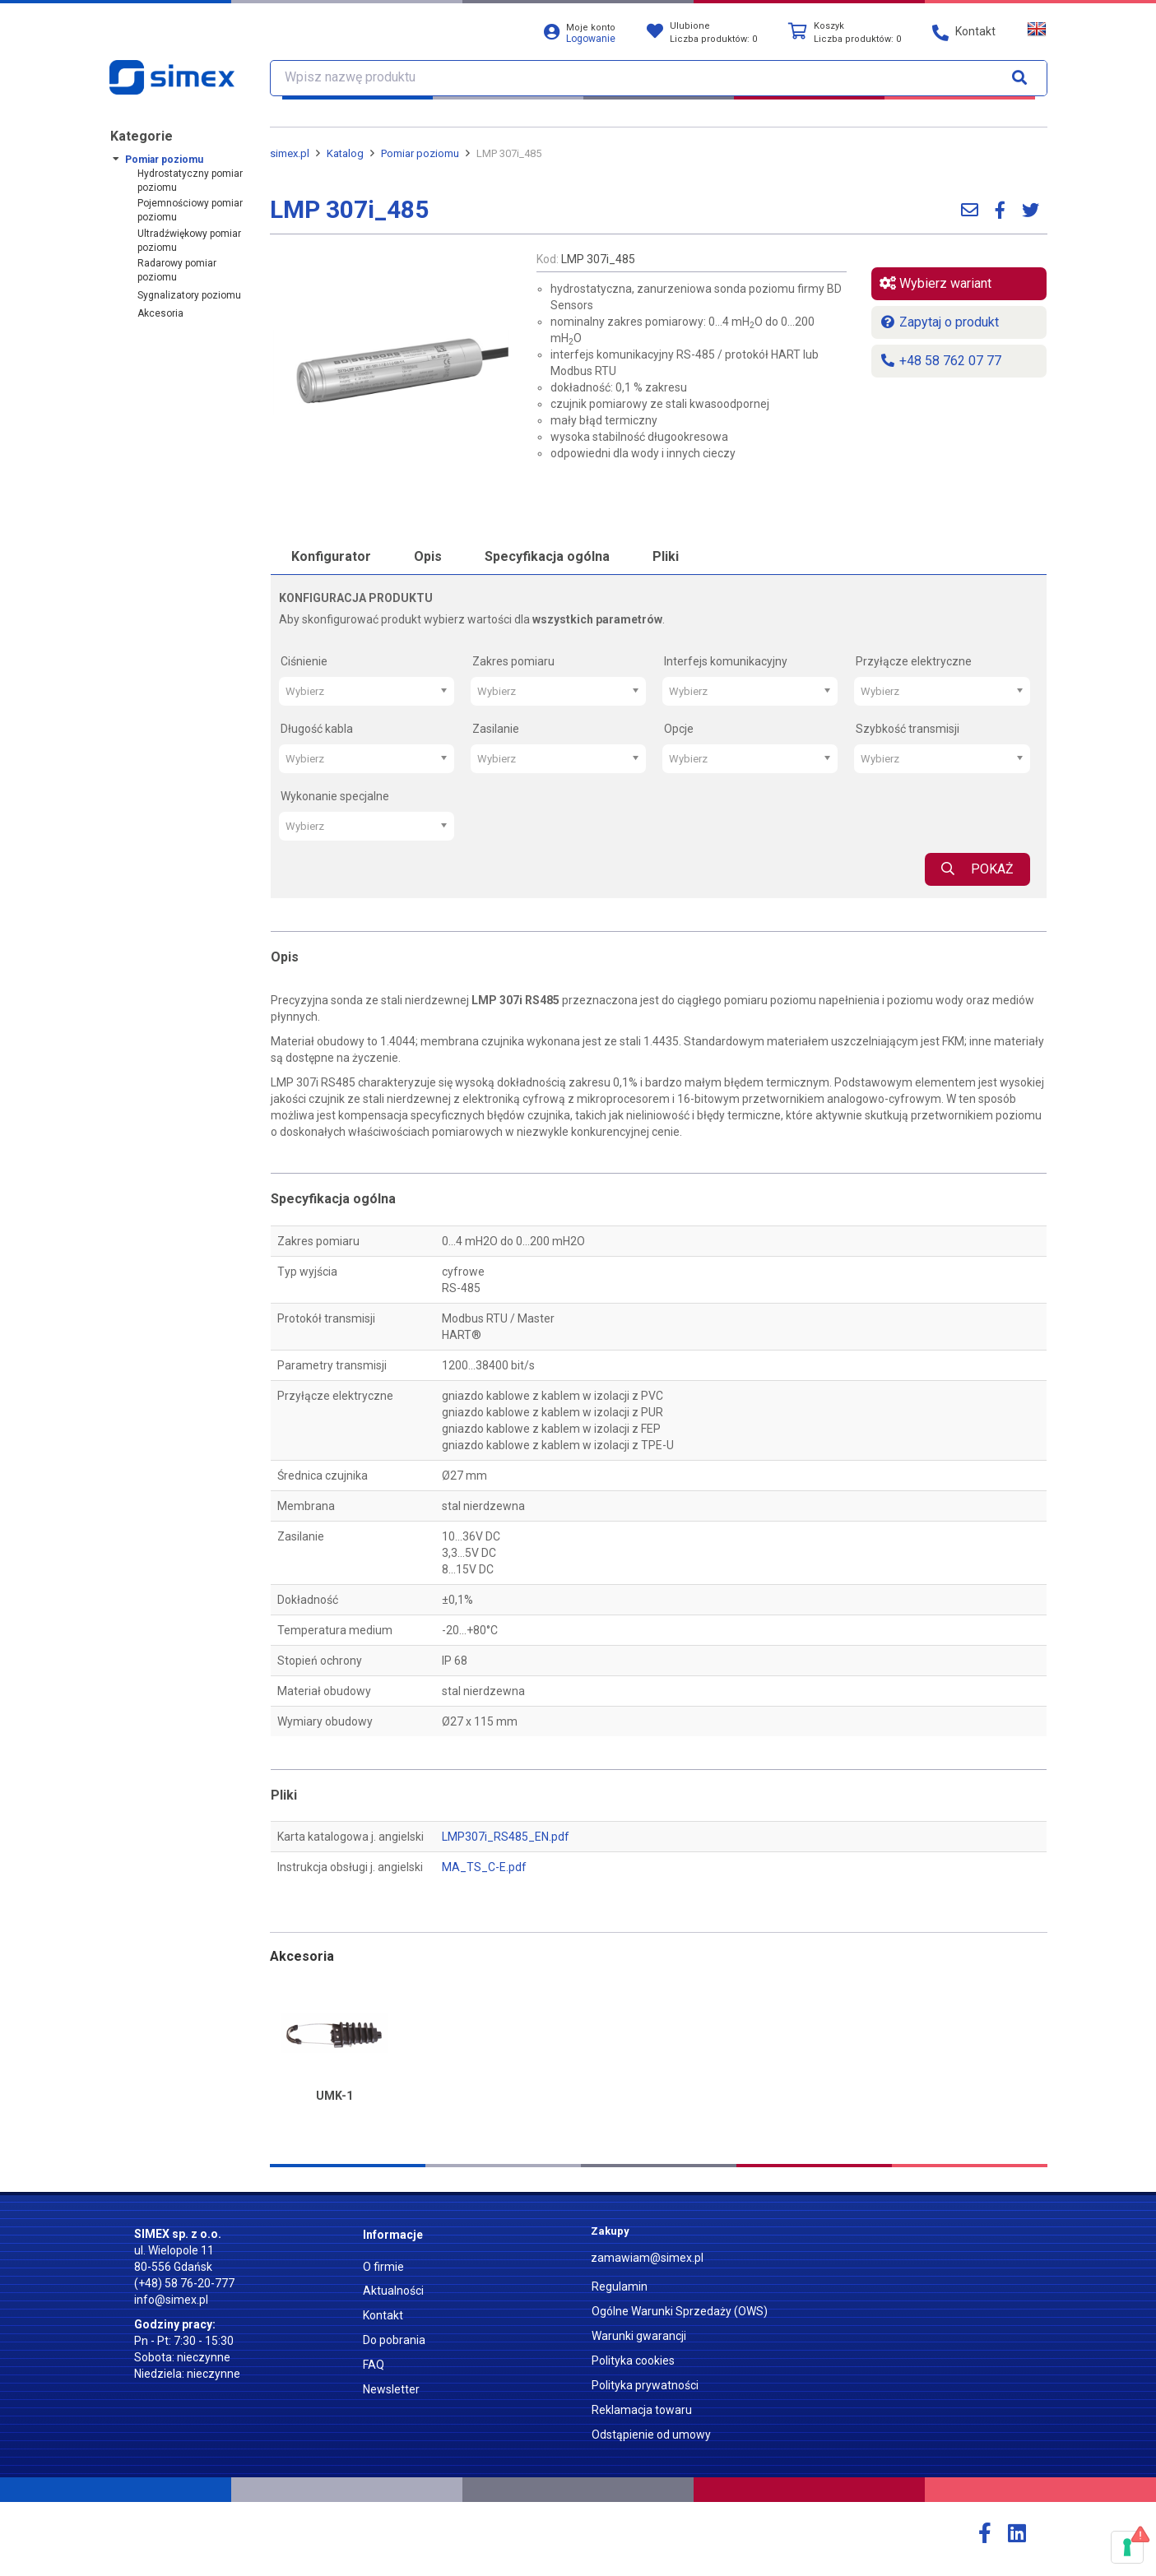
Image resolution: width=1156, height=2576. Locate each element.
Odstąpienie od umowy (651, 2434)
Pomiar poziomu (164, 159)
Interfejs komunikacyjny (725, 661)
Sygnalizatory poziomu (189, 295)
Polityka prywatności (645, 2385)
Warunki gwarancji (639, 2335)
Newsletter (391, 2389)
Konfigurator (331, 556)
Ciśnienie (304, 661)
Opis (428, 556)
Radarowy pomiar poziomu (176, 270)
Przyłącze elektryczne (914, 661)
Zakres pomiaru (513, 661)
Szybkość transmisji (907, 728)
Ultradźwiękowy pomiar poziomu (189, 240)
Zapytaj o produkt (939, 322)
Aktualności (393, 2290)
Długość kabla (317, 728)
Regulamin (620, 2286)
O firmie (383, 2266)
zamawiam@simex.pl (647, 2257)
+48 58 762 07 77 (940, 360)
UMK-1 (334, 2096)
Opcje (679, 728)
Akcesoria (160, 313)
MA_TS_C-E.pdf (484, 1867)
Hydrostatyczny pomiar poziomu (190, 180)
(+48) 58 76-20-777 (184, 2283)
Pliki (665, 556)
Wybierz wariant (935, 283)
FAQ (373, 2364)
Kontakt (383, 2315)
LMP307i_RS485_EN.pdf (505, 1836)
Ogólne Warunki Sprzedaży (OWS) (680, 2311)
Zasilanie (495, 728)
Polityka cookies (633, 2360)
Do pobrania (394, 2340)
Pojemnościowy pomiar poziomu (190, 210)
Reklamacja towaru (642, 2409)
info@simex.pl (171, 2299)
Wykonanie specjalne (335, 796)
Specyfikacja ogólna (547, 556)
